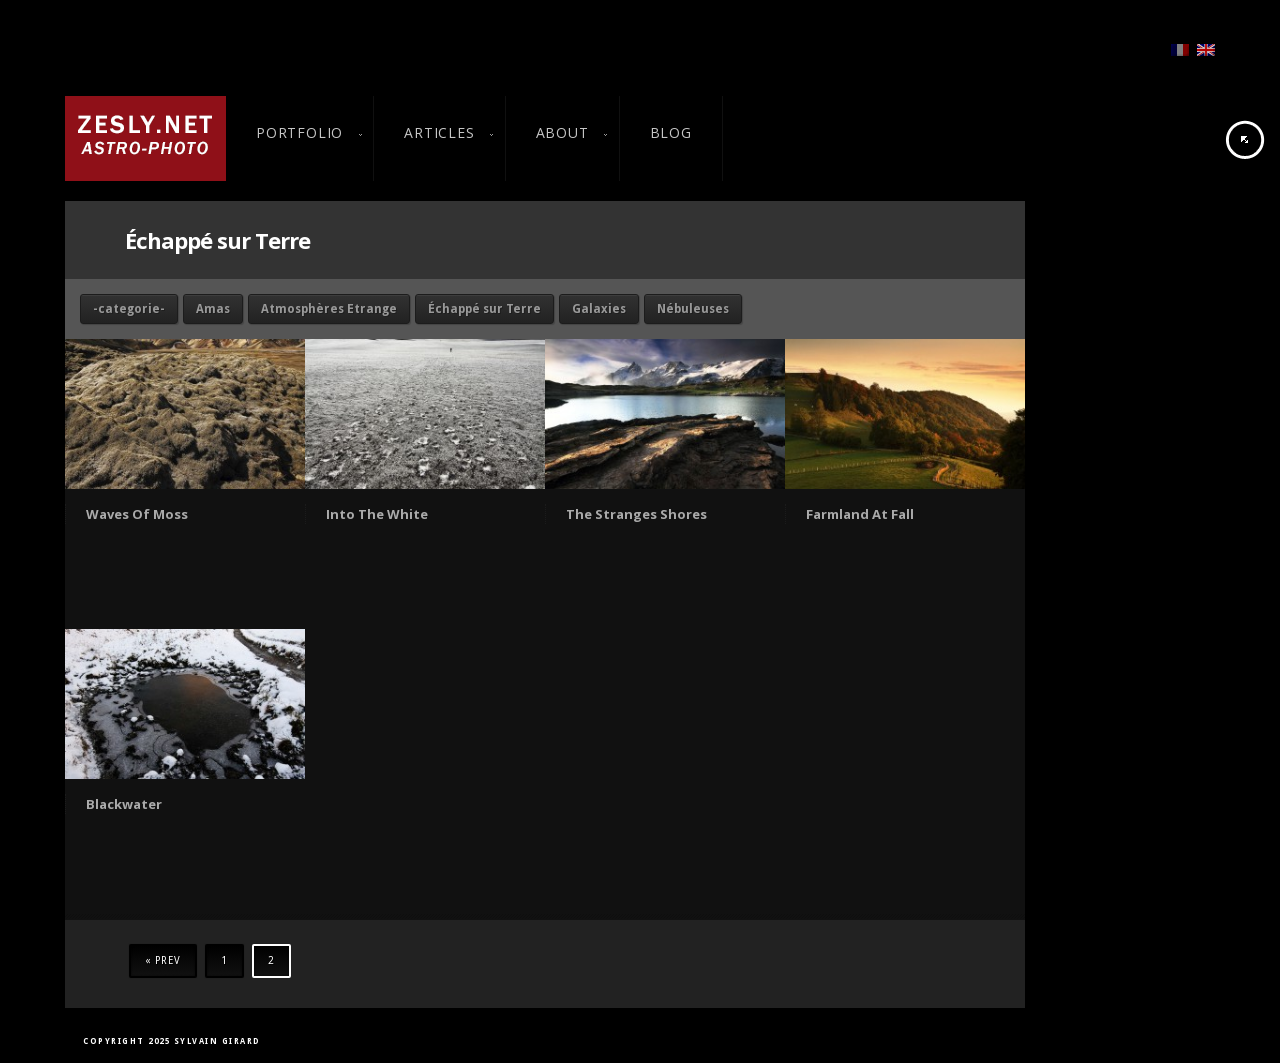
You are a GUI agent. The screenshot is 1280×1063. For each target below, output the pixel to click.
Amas (213, 309)
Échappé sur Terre (484, 309)
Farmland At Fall (860, 514)
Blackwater (124, 804)
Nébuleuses (693, 309)
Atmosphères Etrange (329, 309)
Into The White (377, 514)
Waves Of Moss (137, 514)
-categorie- (129, 309)
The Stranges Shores (636, 514)
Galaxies (599, 309)
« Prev (163, 960)
